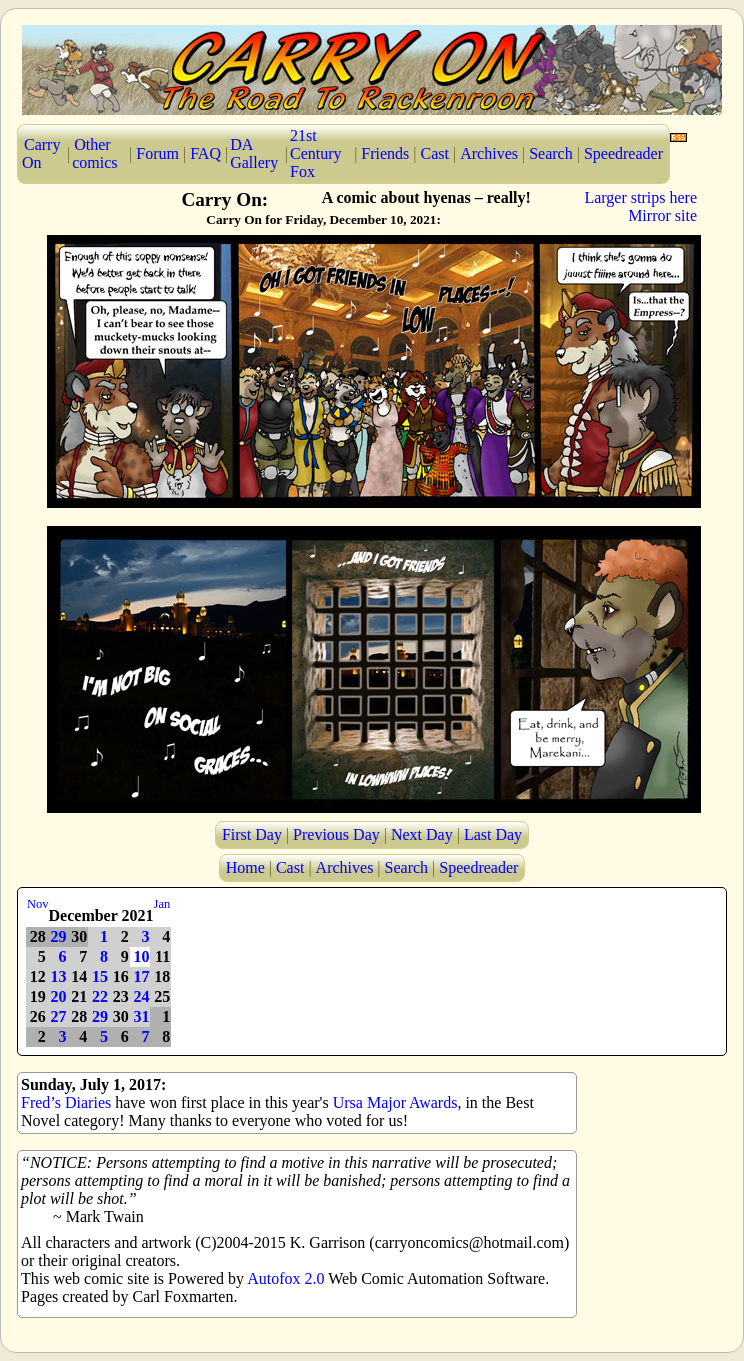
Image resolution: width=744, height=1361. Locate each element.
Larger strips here (640, 197)
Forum (157, 153)
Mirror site (662, 215)
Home (245, 867)
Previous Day (336, 834)
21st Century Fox (316, 153)
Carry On (41, 153)
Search (551, 153)
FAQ (205, 153)
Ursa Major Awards (395, 1102)
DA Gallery (254, 153)
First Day (252, 834)
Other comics (94, 153)
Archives (489, 153)
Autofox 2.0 (285, 1278)
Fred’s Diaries (66, 1102)
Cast (435, 153)
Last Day (493, 834)
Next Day (422, 834)
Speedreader (623, 153)
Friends (385, 153)
